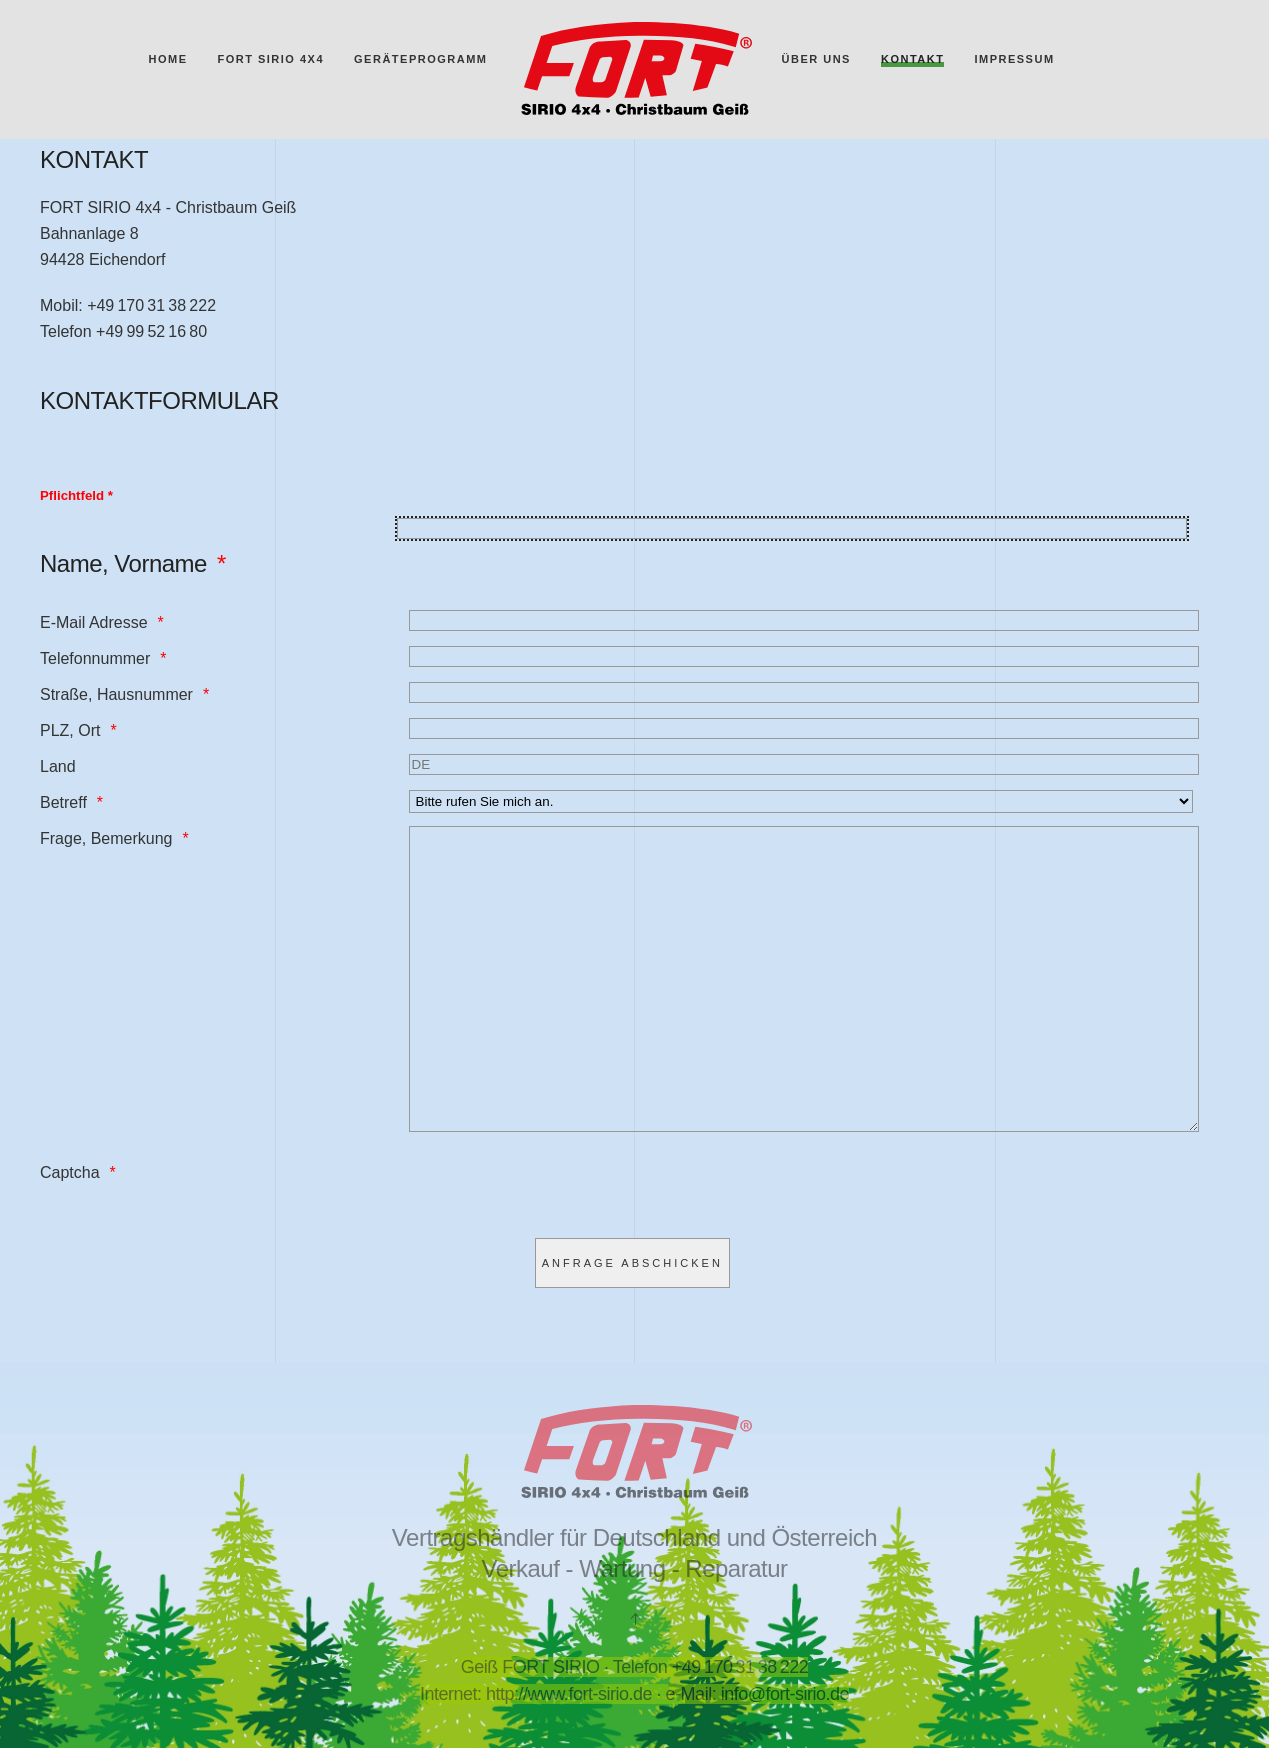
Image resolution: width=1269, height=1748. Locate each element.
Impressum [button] (1014, 59)
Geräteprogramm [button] (420, 59)
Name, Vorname (123, 563)
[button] (635, 1619)
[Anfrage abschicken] (632, 1323)
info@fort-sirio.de (785, 1694)
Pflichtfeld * (76, 495)
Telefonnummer (95, 658)
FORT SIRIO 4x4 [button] (270, 59)
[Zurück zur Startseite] (635, 69)
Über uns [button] (816, 59)
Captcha (70, 1232)
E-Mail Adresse (94, 622)
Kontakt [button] (912, 59)
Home (167, 59)
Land (58, 766)
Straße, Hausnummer (116, 694)
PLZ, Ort (70, 730)
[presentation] (561, 1249)
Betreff (63, 802)
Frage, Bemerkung (106, 838)
